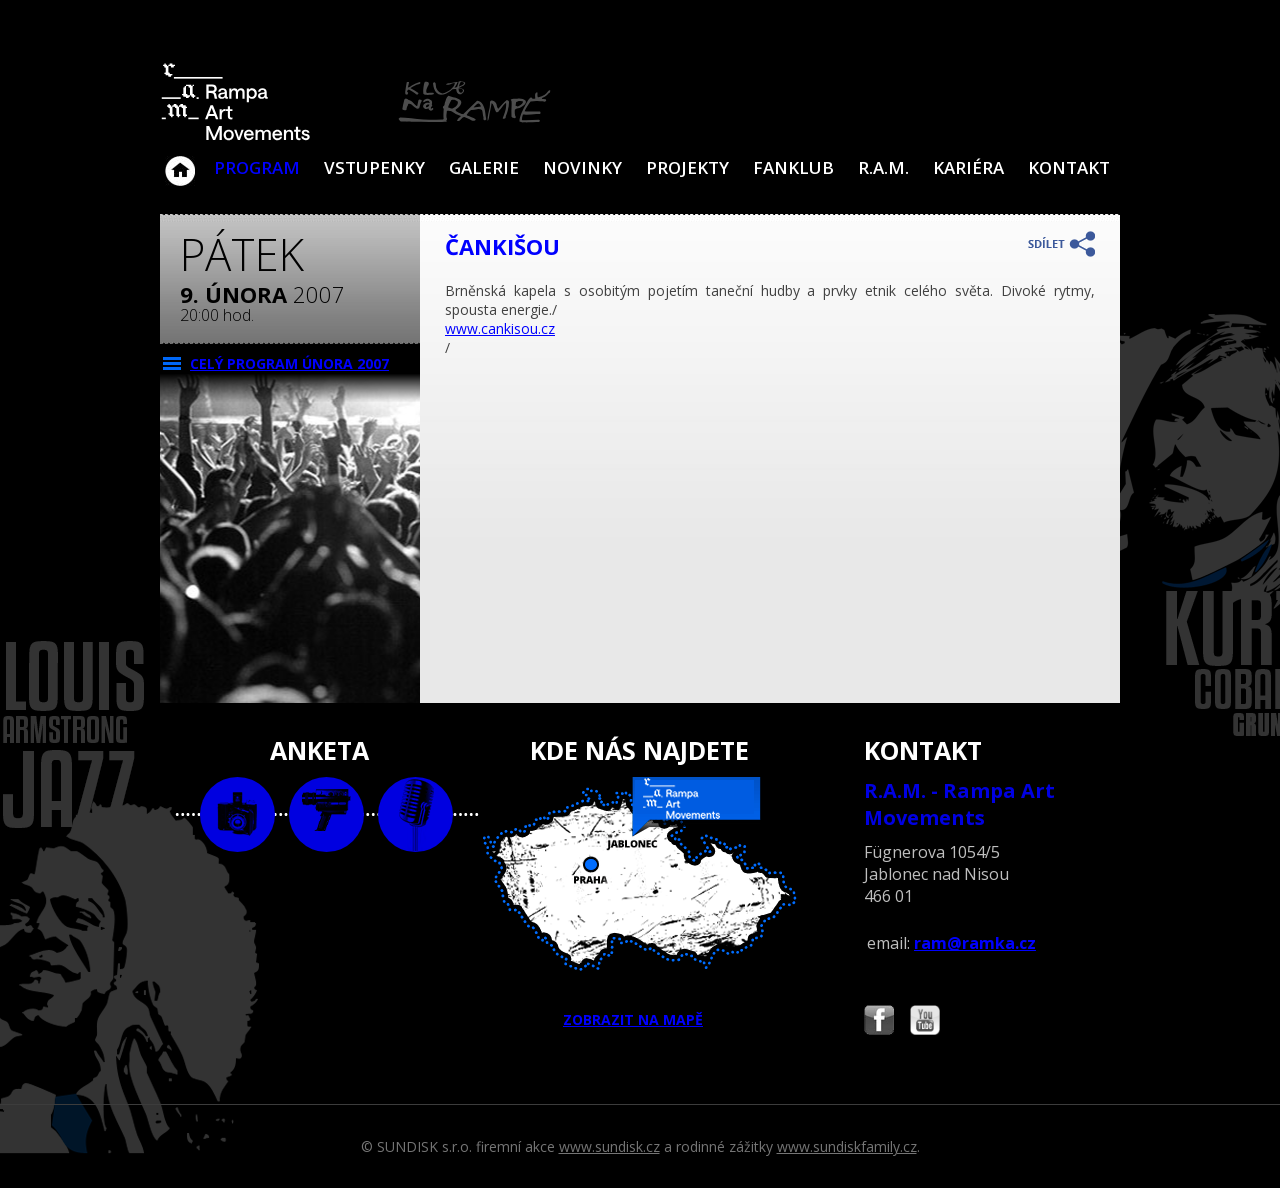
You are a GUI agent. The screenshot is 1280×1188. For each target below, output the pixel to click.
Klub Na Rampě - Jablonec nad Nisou (180, 161)
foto (237, 814)
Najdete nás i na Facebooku (879, 1022)
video (326, 814)
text (415, 814)
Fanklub (793, 167)
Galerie (484, 167)
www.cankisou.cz (500, 328)
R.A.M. (883, 167)
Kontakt (1069, 167)
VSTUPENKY (374, 167)
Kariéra (968, 167)
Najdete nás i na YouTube (925, 1022)
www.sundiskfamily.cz (847, 1146)
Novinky (582, 167)
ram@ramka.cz (975, 943)
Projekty (687, 167)
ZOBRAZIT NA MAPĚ (640, 903)
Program (257, 167)
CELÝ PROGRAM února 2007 (289, 363)
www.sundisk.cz (609, 1146)
